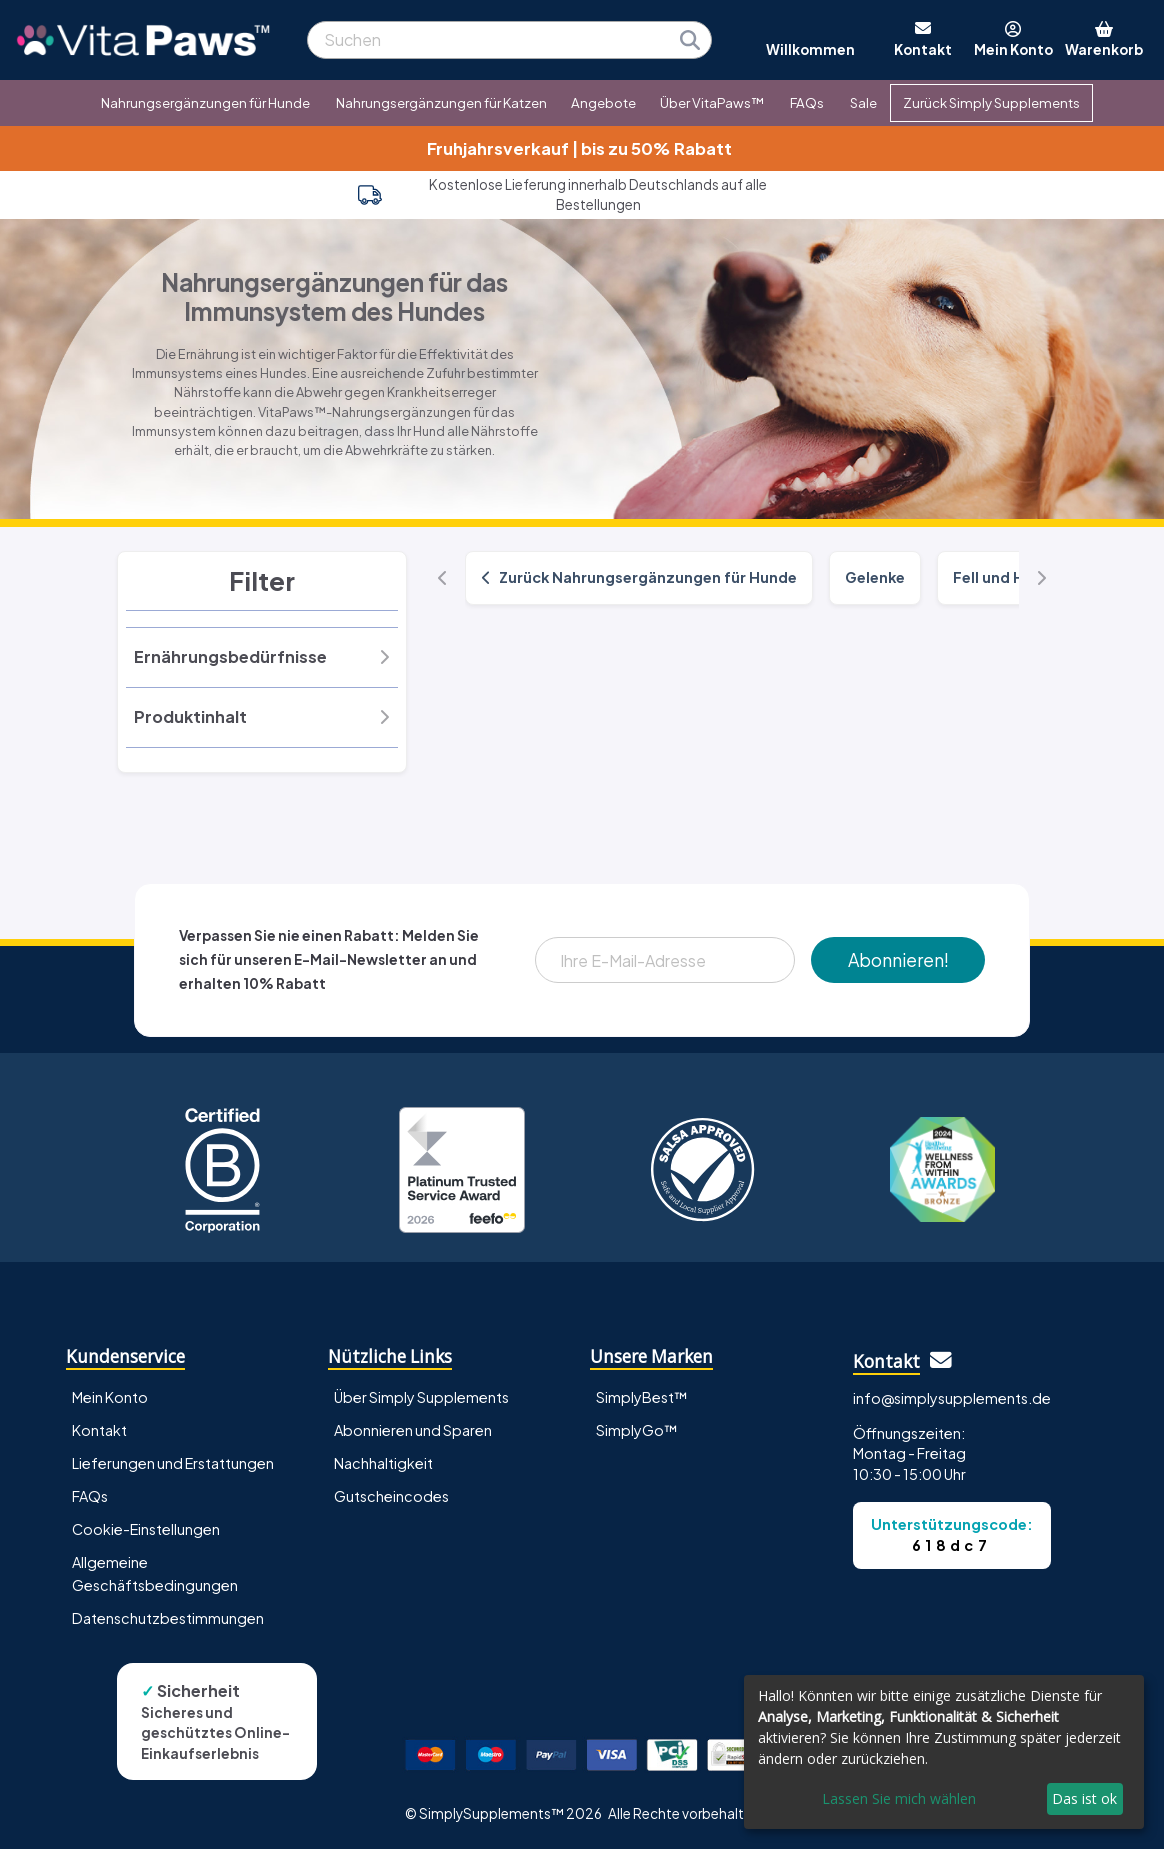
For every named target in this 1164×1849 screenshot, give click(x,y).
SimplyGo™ (637, 1430)
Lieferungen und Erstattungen (173, 1463)
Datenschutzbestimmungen (168, 1618)
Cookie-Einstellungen (146, 1529)
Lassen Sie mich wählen (899, 1798)
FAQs (807, 102)
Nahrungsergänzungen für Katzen (441, 102)
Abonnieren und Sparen (413, 1430)
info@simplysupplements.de (952, 1398)
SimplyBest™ (642, 1397)
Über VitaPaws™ (712, 102)
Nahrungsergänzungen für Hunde (205, 102)
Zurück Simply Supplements (991, 102)
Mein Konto (110, 1397)
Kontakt (99, 1430)
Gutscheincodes (391, 1496)
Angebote (603, 102)
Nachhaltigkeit (383, 1463)
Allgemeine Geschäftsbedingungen (155, 1573)
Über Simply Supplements (421, 1397)
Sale (863, 102)
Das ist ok (1084, 1798)
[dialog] (944, 1752)
